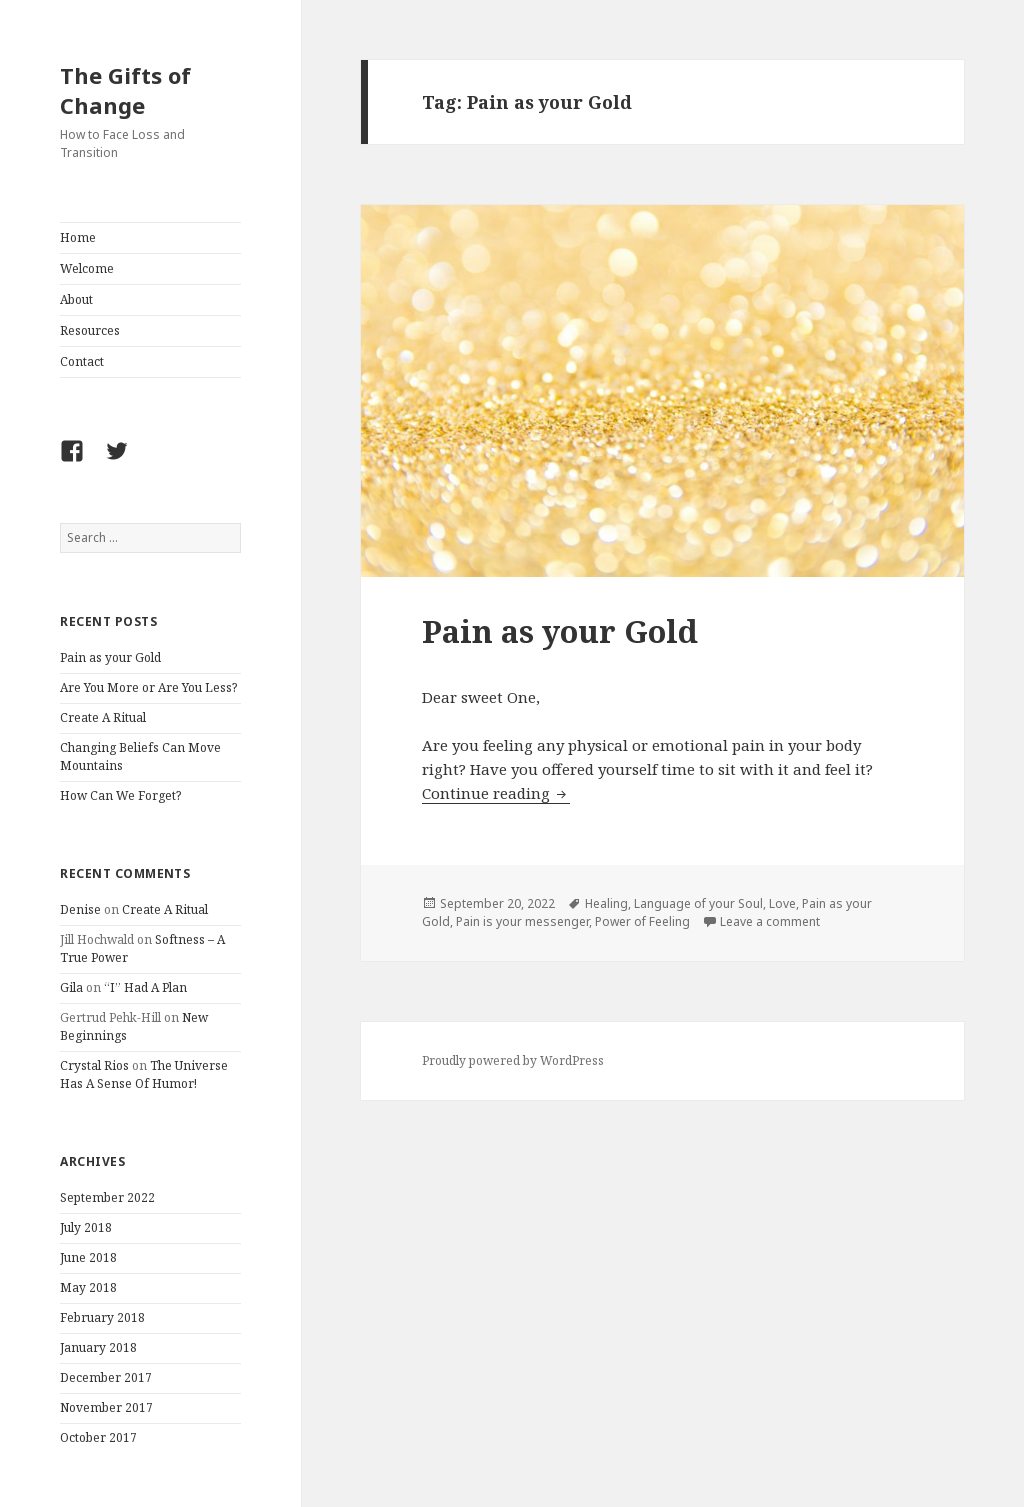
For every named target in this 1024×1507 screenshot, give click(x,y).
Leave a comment (770, 921)
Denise (80, 909)
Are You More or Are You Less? (148, 687)
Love (782, 903)
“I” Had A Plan (145, 987)
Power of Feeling (642, 921)
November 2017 (106, 1407)
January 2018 (98, 1347)
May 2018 (88, 1287)
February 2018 (102, 1317)
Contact (82, 361)
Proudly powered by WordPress (513, 1060)
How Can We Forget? (120, 795)
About (76, 299)
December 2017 (106, 1377)
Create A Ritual (103, 717)
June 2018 (88, 1257)
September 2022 (107, 1197)
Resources (90, 330)
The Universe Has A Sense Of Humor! (144, 1074)
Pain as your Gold (110, 657)
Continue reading (496, 793)
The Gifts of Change (125, 90)
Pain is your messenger (522, 921)
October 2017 (98, 1437)
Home (78, 237)
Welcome (87, 268)
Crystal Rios (94, 1065)
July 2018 (86, 1227)
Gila (71, 987)
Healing (606, 903)
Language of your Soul (698, 903)
